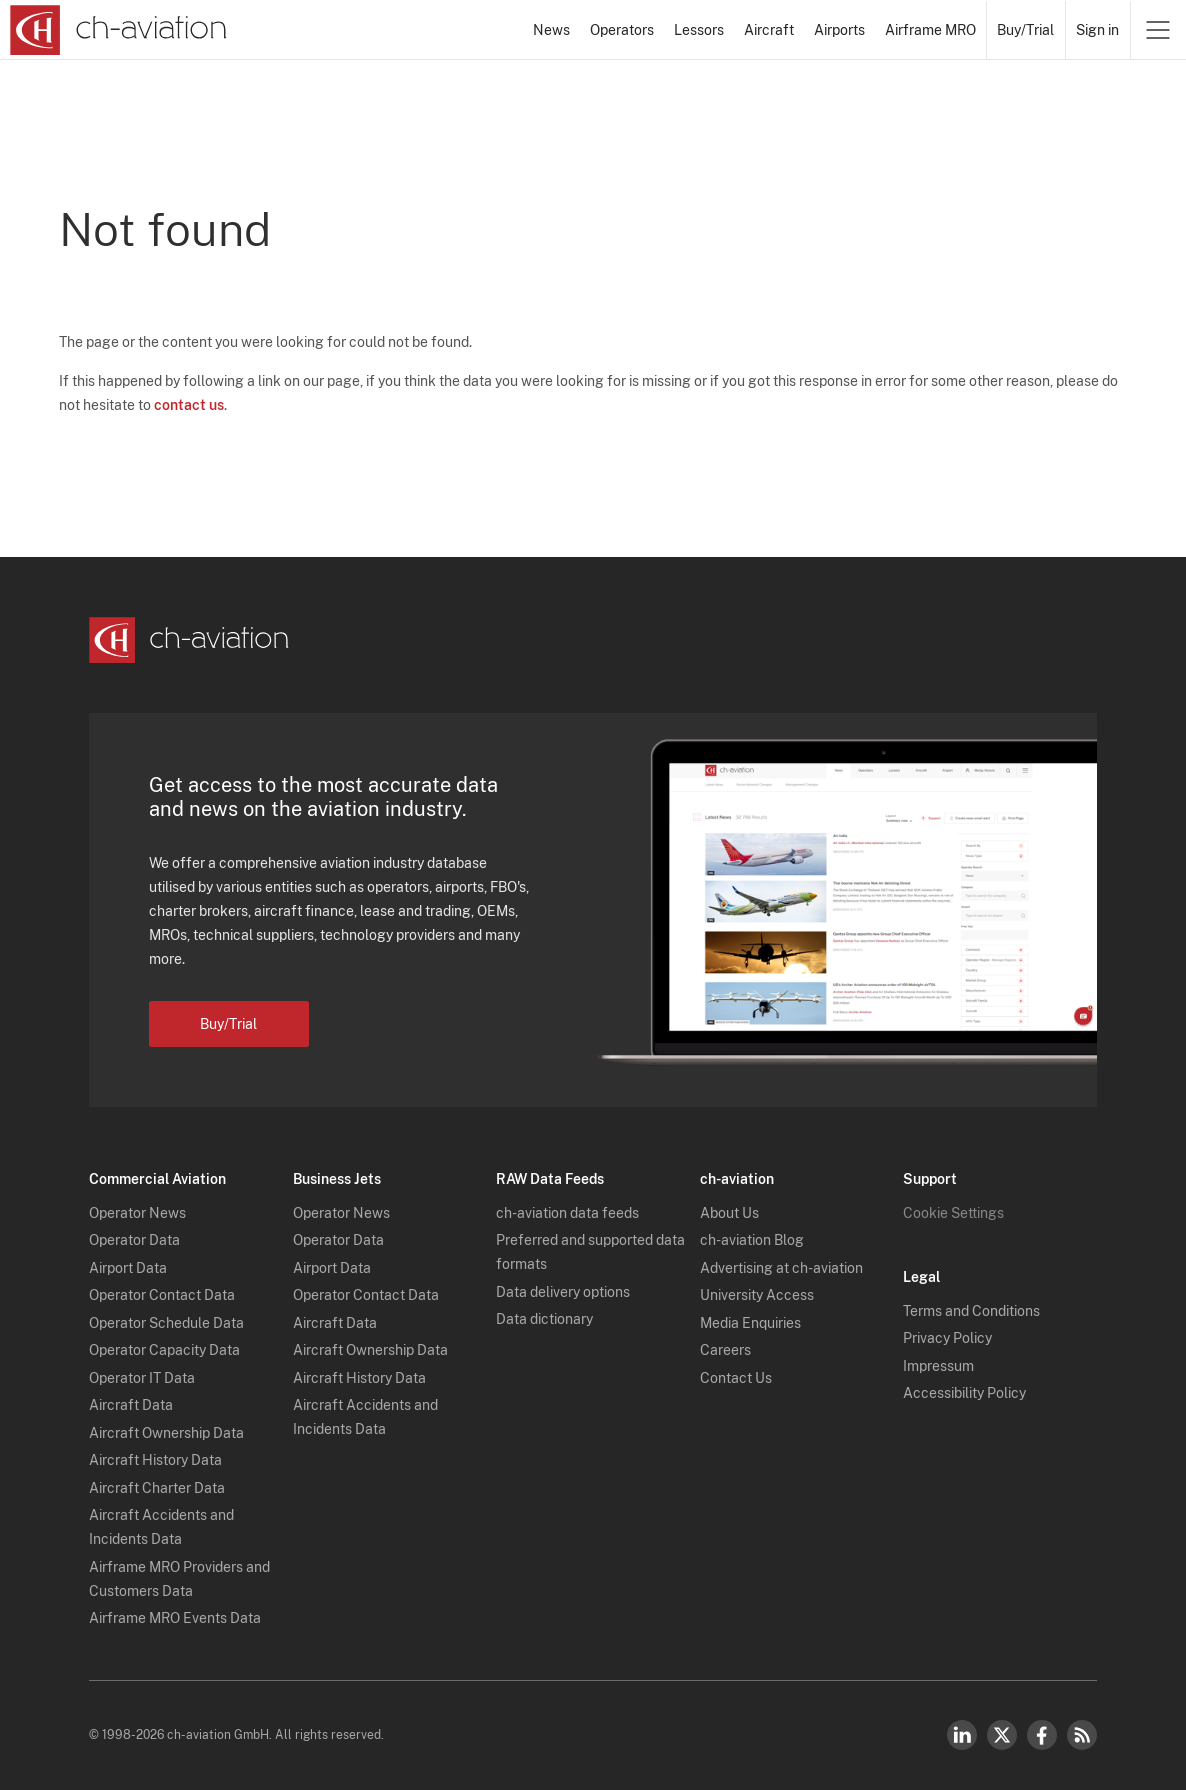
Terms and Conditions (971, 1311)
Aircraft (769, 30)
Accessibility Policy (964, 1393)
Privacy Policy (947, 1338)
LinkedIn (962, 1735)
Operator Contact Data (162, 1295)
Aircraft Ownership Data (166, 1433)
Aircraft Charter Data (157, 1488)
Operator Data (134, 1240)
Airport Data (128, 1268)
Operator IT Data (142, 1378)
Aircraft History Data (155, 1460)
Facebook (1042, 1735)
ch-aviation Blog (752, 1240)
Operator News (137, 1213)
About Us (729, 1213)
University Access (757, 1295)
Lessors (699, 30)
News (551, 30)
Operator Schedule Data (166, 1323)
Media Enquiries (750, 1323)
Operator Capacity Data (164, 1350)
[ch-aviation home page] (118, 30)
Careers (725, 1350)
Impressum (938, 1366)
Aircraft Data (131, 1405)
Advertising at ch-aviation (781, 1268)
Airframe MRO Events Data (175, 1618)
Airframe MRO (930, 30)
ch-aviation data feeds (567, 1213)
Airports (839, 30)
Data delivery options (563, 1292)
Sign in (1097, 30)
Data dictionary (544, 1319)
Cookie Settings (953, 1213)
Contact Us (736, 1378)
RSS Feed (1082, 1735)
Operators (622, 30)
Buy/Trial (1025, 30)
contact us (189, 405)
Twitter (1002, 1735)
